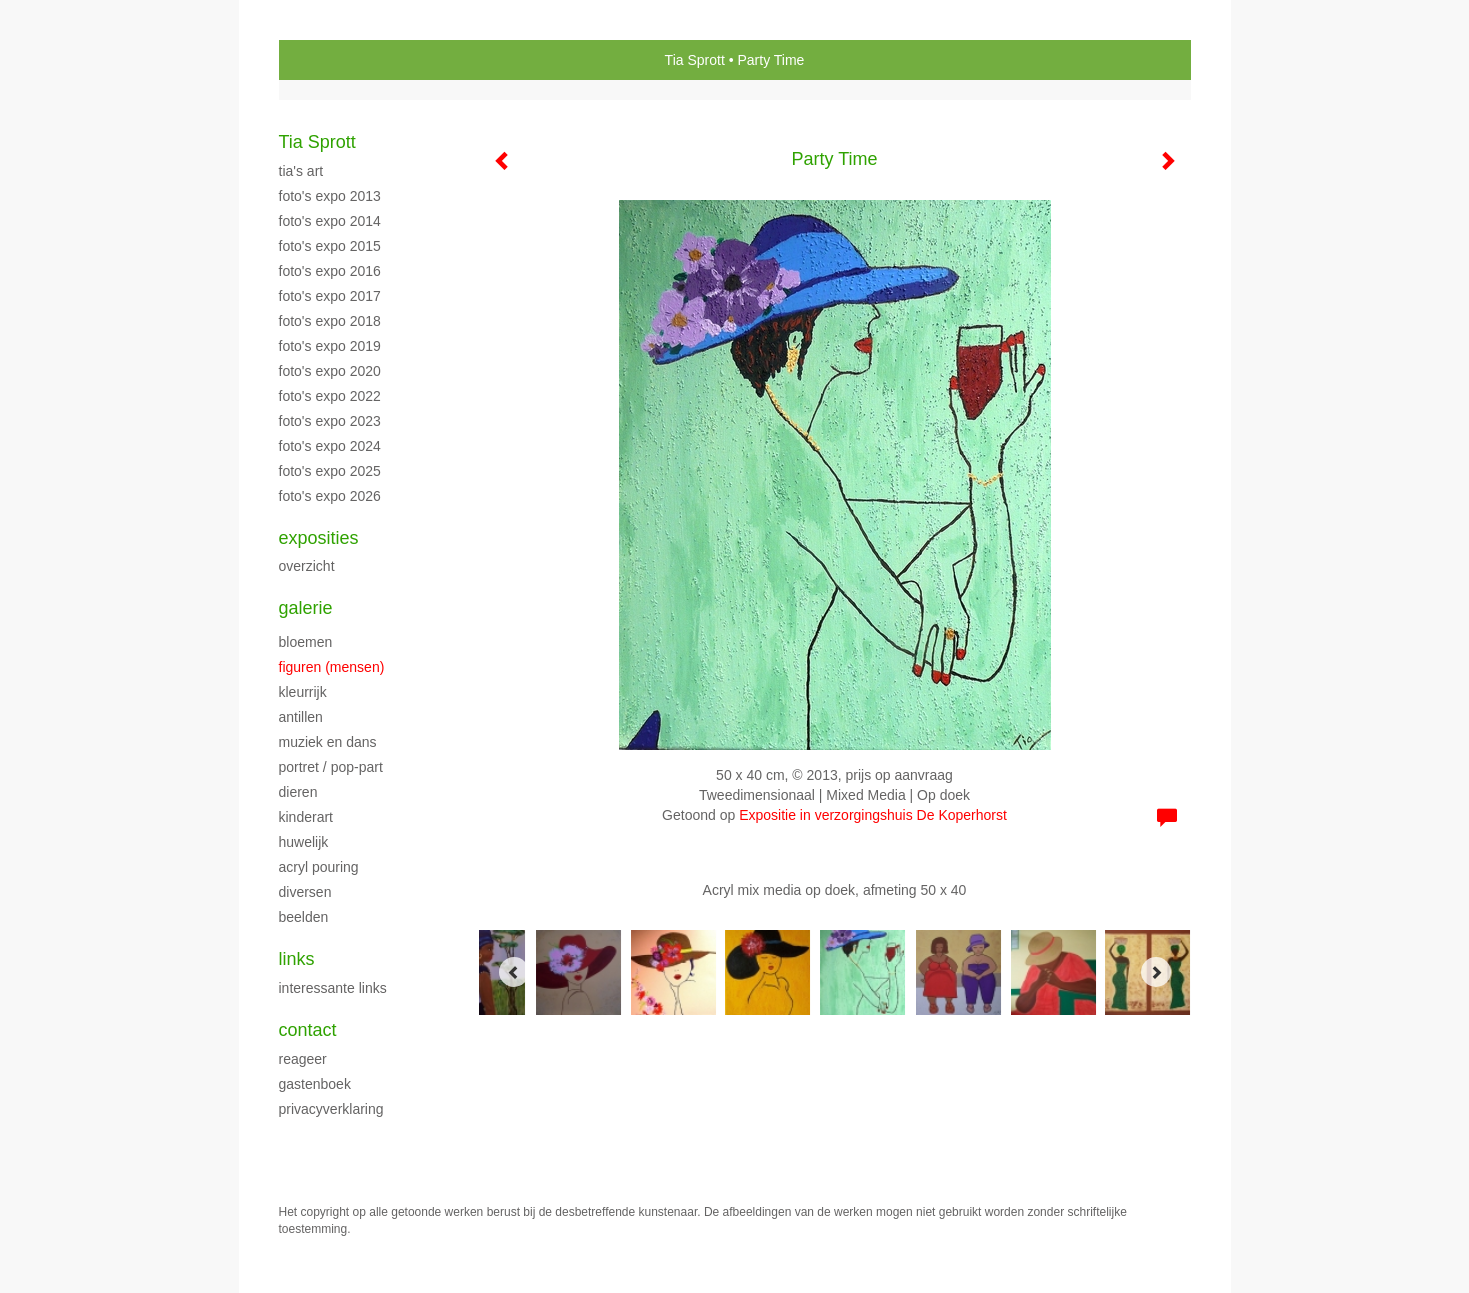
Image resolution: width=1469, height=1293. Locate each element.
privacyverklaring (331, 1109)
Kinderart (306, 817)
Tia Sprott (695, 60)
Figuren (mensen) (332, 667)
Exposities (319, 538)
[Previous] (514, 972)
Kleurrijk (303, 692)
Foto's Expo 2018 (330, 321)
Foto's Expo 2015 (330, 246)
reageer (303, 1059)
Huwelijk (304, 842)
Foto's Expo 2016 (330, 271)
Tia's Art (301, 171)
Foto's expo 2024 (330, 446)
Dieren (298, 792)
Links (297, 959)
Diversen (305, 892)
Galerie (306, 608)
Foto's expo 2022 (330, 396)
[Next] (1156, 972)
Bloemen (306, 642)
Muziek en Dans (328, 742)
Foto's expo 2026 (330, 496)
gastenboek (315, 1084)
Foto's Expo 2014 (330, 221)
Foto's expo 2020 (330, 371)
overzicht (307, 566)
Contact (308, 1030)
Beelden (304, 917)
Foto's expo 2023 (330, 421)
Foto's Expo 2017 (330, 296)
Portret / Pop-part (331, 767)
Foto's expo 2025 (330, 471)
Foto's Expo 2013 (330, 196)
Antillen (301, 717)
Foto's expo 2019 (330, 346)
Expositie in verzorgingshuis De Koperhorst (873, 815)
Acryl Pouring (319, 867)
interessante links (333, 988)
